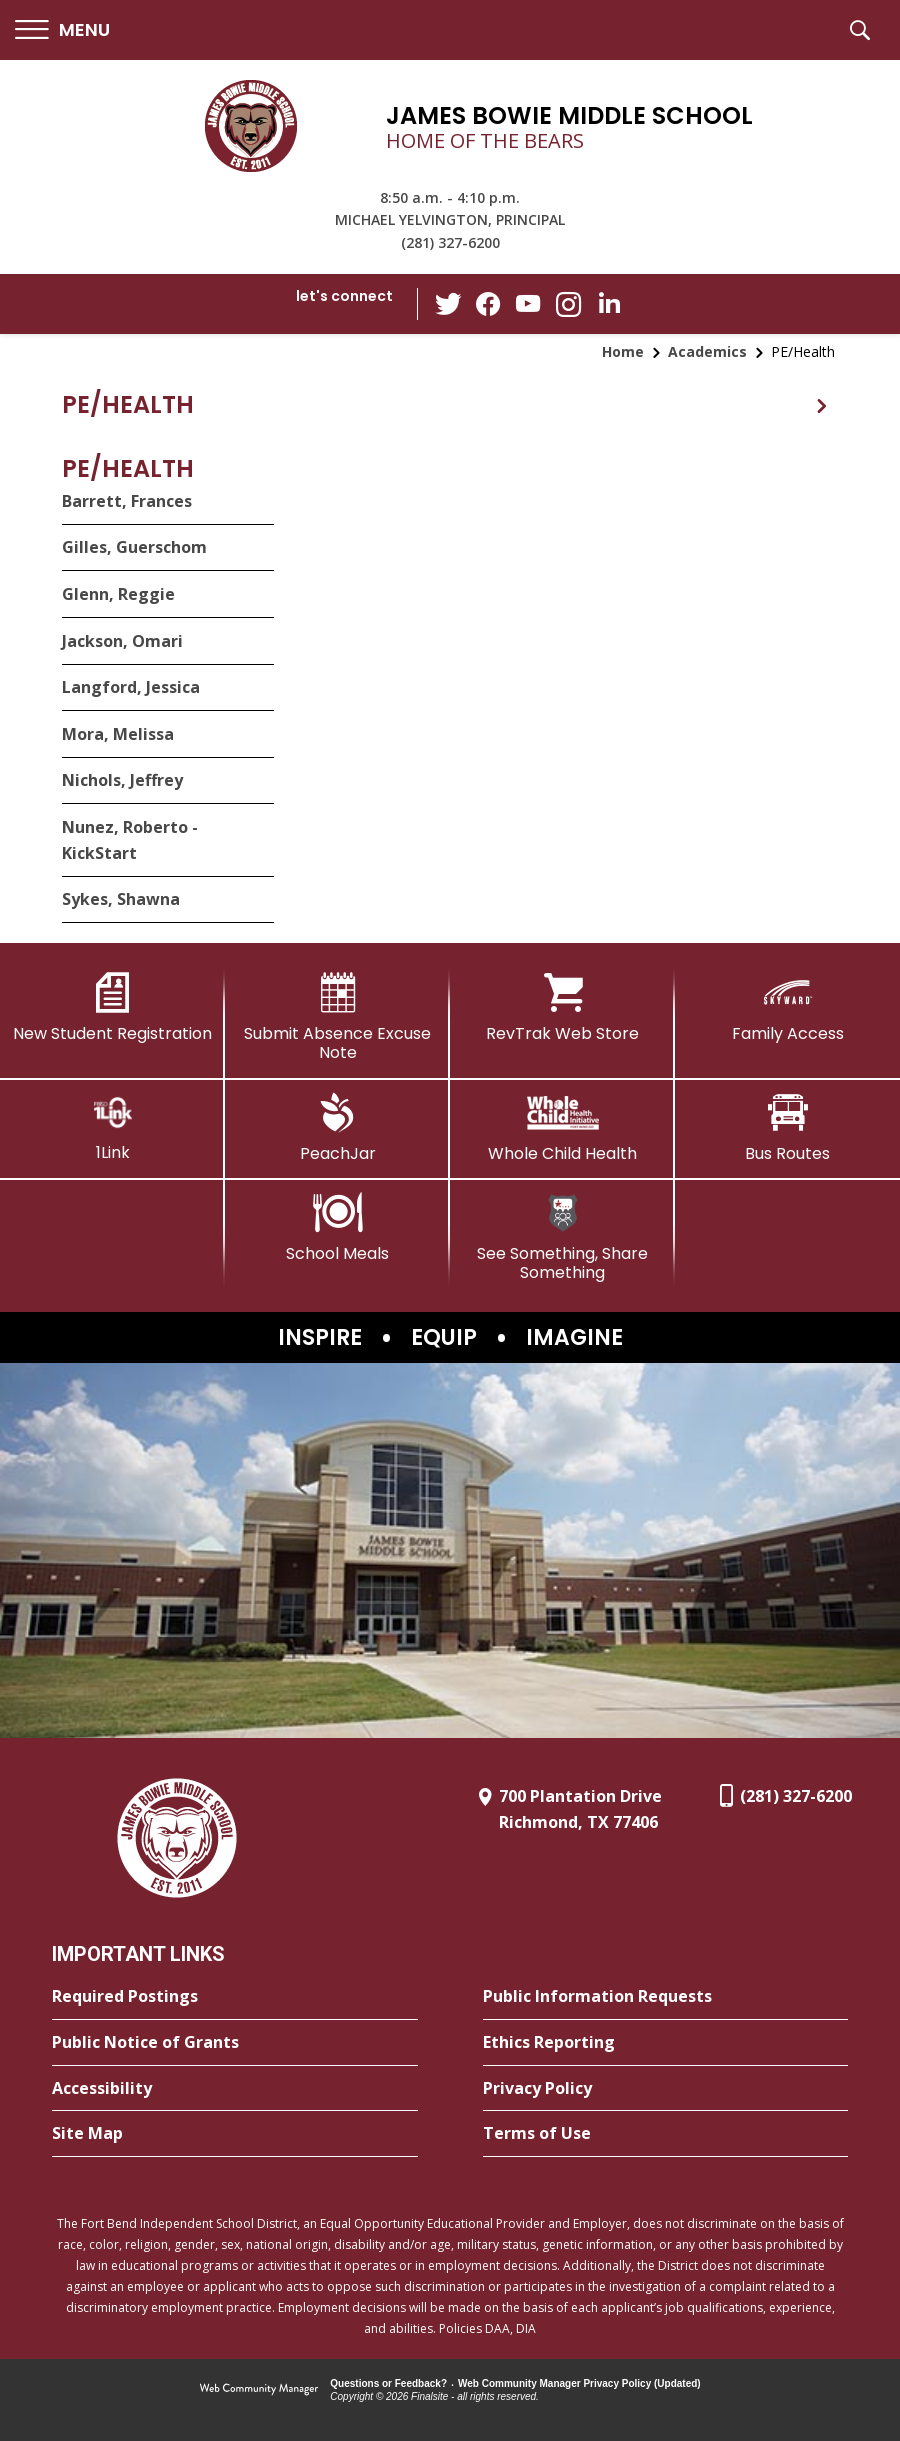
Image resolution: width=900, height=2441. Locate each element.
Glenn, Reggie (118, 594)
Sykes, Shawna (121, 899)
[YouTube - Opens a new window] (529, 303)
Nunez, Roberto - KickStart (130, 840)
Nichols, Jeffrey (122, 780)
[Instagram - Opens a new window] (569, 304)
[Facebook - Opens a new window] (489, 304)
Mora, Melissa (118, 734)
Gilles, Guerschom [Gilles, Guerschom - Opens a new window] (134, 547)
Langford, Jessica (131, 687)
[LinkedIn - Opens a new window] (609, 302)
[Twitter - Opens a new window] (449, 303)
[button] (62, 30)
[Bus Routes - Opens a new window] (787, 1128)
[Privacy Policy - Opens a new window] (666, 2089)
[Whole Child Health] (562, 1128)
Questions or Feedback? (388, 2383)
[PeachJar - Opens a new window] (337, 1128)
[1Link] (112, 1127)
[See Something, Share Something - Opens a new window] (562, 1237)
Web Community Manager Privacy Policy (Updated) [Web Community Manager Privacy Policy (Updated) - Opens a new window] (579, 2383)
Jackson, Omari (122, 641)
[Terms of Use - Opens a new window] (666, 2134)
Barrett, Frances (127, 501)
